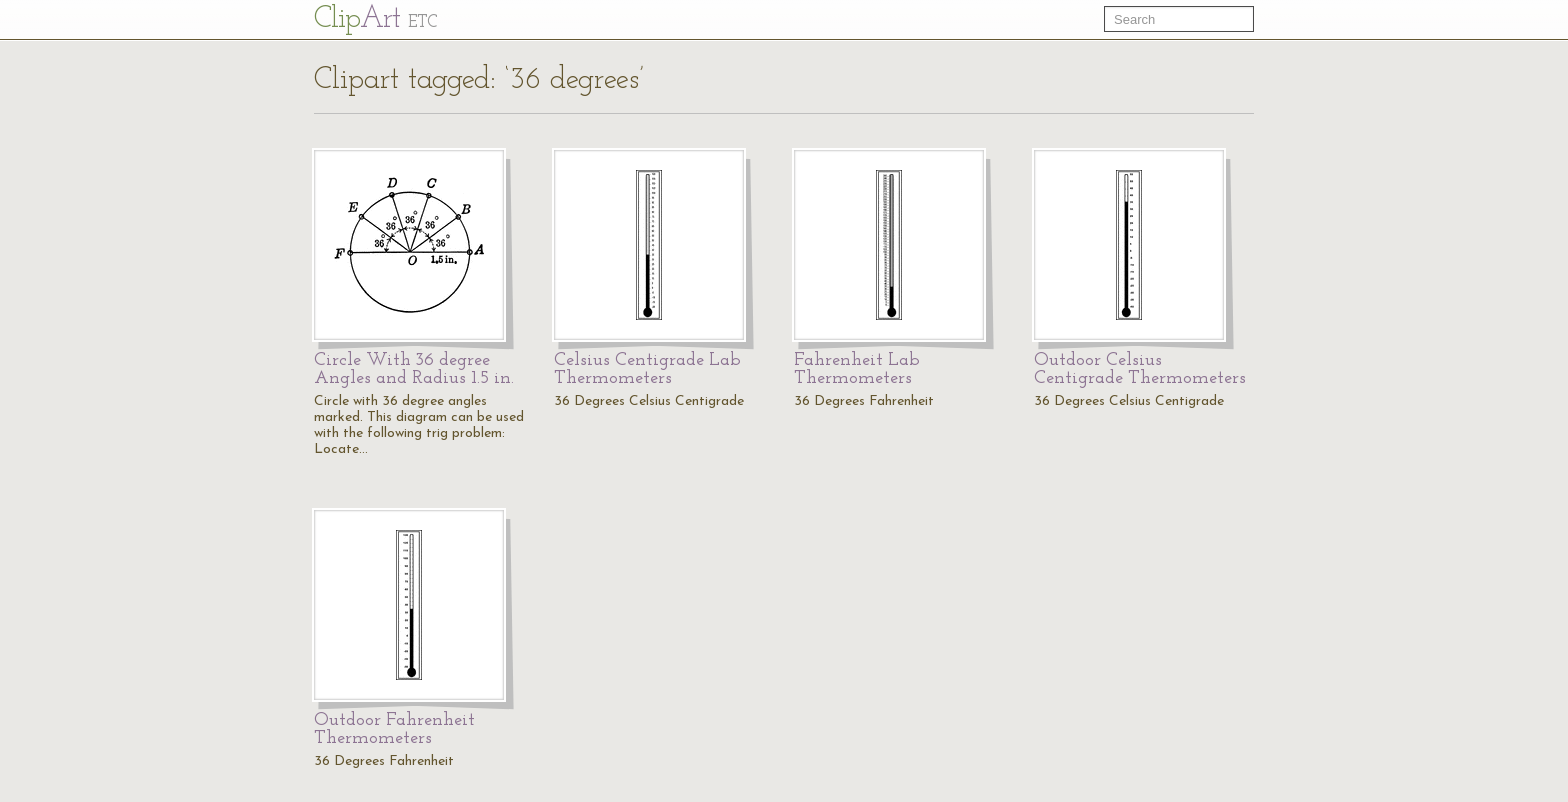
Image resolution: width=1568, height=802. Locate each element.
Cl (375, 19)
